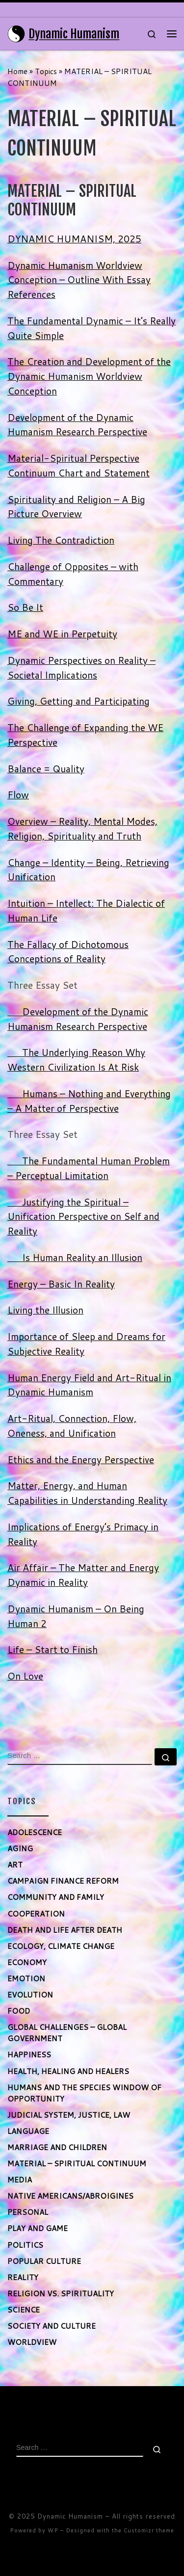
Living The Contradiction (60, 540)
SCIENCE (23, 2309)
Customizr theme (149, 2530)
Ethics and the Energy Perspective (80, 1459)
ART (15, 1864)
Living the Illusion (45, 1309)
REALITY (22, 2277)
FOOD (18, 2010)
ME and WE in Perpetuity (62, 633)
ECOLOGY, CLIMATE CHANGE (60, 1946)
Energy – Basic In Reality (61, 1283)
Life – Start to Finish (52, 1649)
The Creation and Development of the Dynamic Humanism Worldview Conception (89, 376)
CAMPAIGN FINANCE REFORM (63, 1880)
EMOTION (26, 1978)
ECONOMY (27, 1962)
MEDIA (19, 2179)
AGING (20, 1848)
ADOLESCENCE (34, 1832)
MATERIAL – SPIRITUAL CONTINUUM (76, 2163)
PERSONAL (27, 2212)
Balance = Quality (45, 768)
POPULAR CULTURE (44, 2261)
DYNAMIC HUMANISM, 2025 (74, 238)
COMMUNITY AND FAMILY (55, 1897)
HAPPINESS (29, 2054)
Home (17, 71)
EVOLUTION (30, 1994)
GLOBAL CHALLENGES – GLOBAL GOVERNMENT (67, 2033)
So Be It (25, 607)
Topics (46, 71)
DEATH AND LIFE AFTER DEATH (64, 1929)
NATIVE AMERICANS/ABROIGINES (70, 2195)
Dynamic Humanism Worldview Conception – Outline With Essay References (79, 280)
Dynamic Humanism (70, 2516)
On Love (25, 1675)
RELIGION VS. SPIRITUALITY (60, 2293)
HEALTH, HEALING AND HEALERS (68, 2071)
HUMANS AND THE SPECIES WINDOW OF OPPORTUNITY (84, 2093)
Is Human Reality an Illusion (74, 1257)
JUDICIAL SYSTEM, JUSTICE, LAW (68, 2114)
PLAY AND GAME (37, 2228)
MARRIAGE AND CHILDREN (57, 2147)
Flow (18, 794)
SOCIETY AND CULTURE (51, 2325)
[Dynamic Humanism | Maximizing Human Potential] (16, 33)
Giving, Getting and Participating (78, 701)
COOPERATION (36, 1913)
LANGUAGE (28, 2131)
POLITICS (25, 2244)
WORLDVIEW (31, 2342)
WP (53, 2530)
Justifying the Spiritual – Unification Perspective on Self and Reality (83, 1216)
